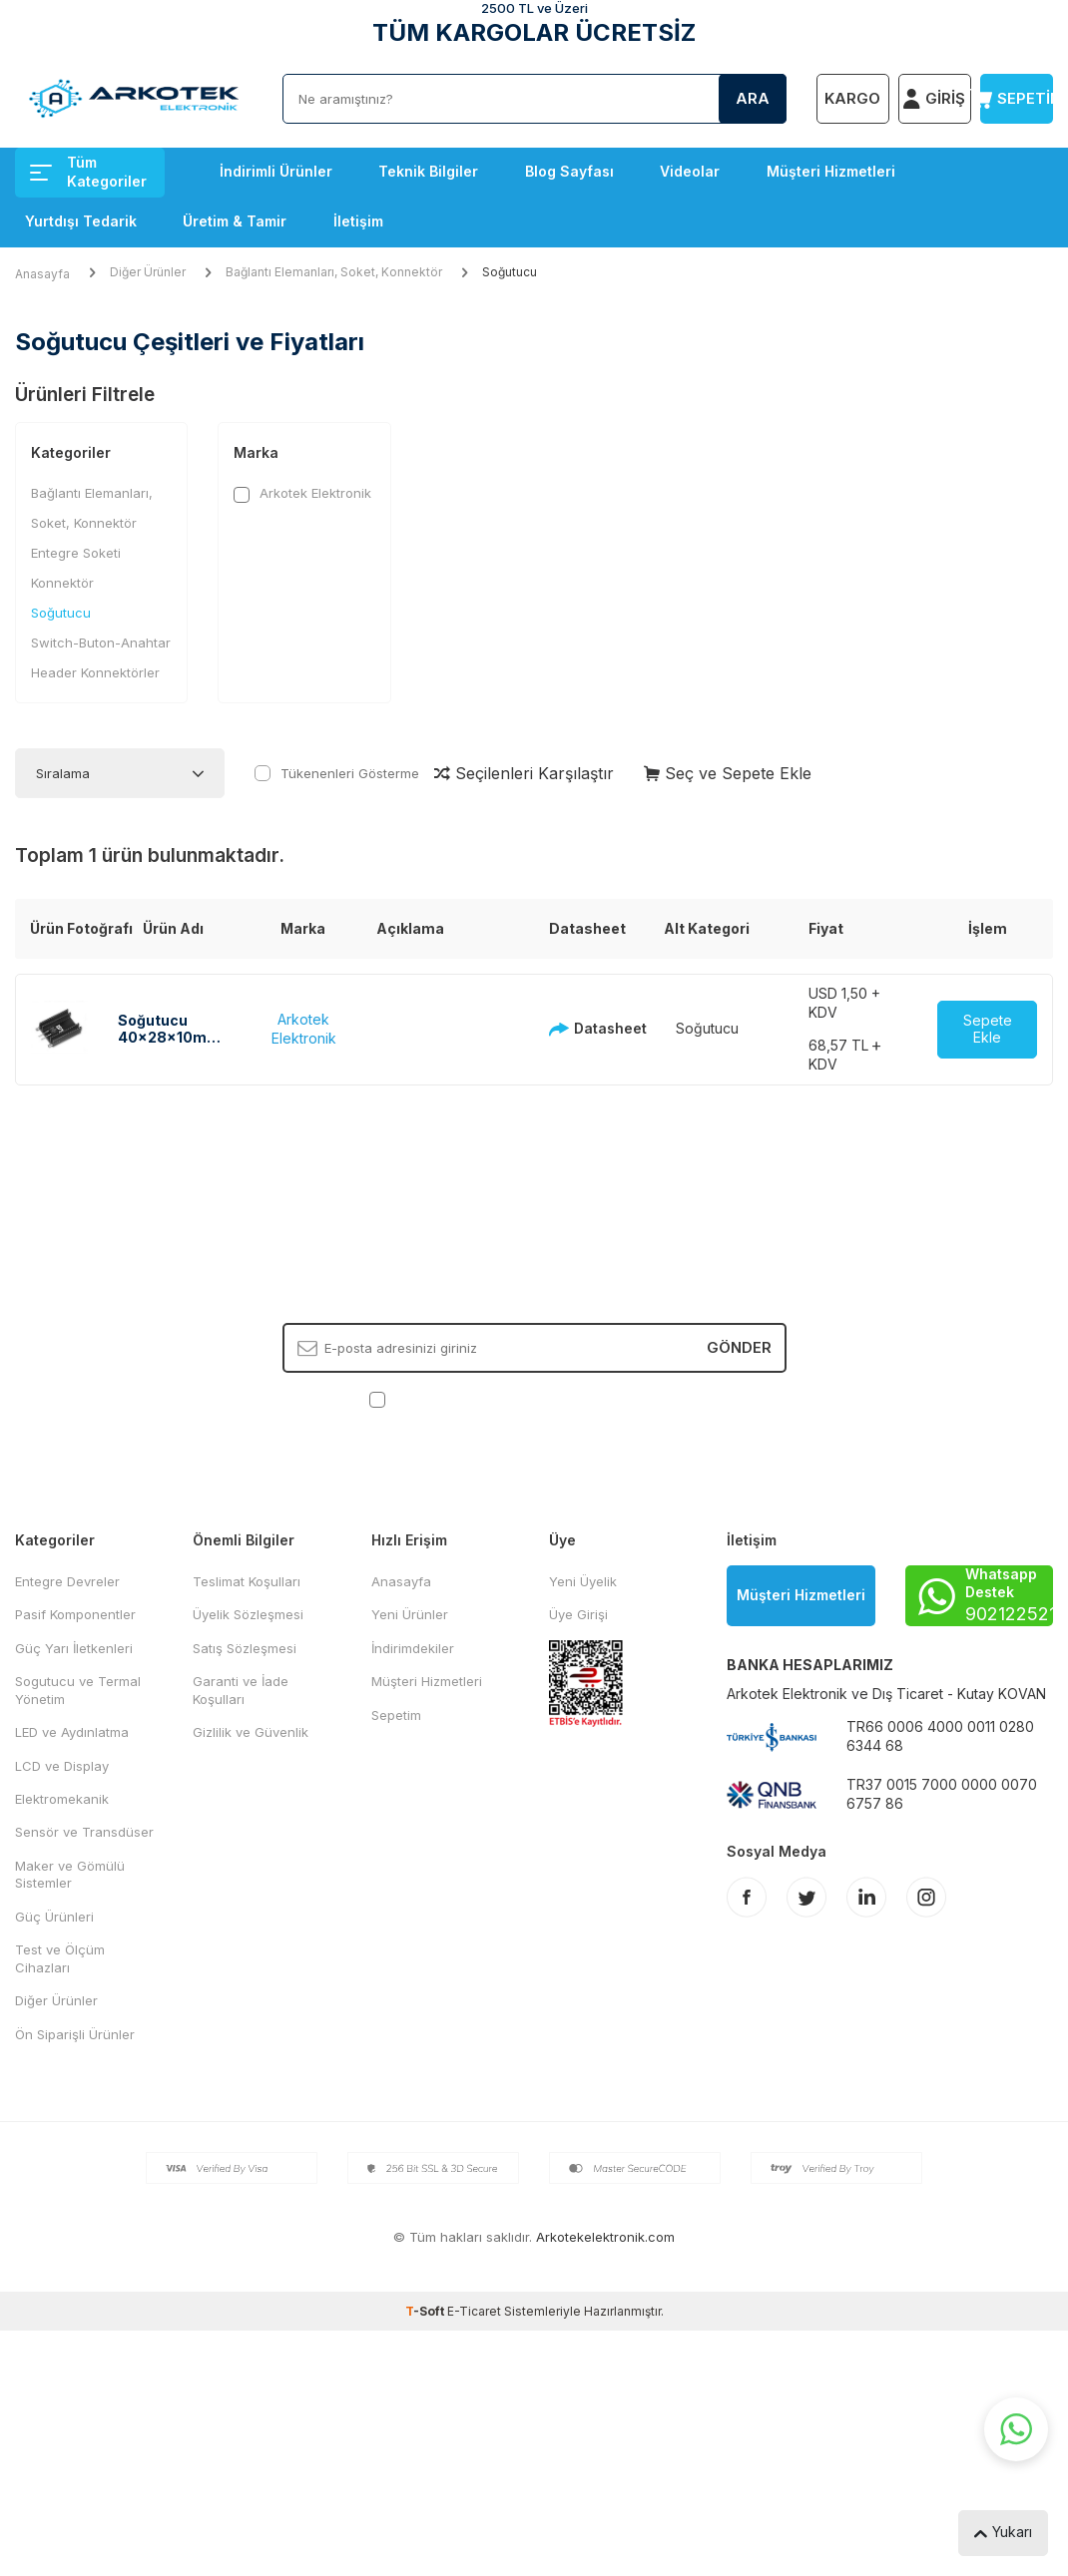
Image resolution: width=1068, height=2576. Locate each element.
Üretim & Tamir (234, 221)
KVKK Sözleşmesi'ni (459, 1399)
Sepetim (396, 1715)
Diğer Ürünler (148, 271)
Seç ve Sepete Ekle (727, 773)
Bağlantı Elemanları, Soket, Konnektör (334, 271)
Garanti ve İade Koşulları (240, 1689)
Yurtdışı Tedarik (81, 221)
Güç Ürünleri (54, 1917)
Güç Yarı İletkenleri (74, 1648)
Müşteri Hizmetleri (831, 171)
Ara (753, 98)
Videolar (690, 171)
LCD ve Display (62, 1766)
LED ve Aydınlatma (72, 1732)
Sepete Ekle (987, 1029)
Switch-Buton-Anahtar (101, 642)
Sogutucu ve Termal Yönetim (78, 1689)
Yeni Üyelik (583, 1581)
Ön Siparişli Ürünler (75, 2034)
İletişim (358, 221)
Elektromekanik (62, 1799)
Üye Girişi (578, 1614)
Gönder (739, 1347)
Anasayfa (42, 273)
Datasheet (577, 1028)
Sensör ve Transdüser (84, 1832)
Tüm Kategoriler (88, 172)
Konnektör (62, 583)
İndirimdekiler (412, 1648)
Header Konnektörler (95, 672)
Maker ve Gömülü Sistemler (70, 1874)
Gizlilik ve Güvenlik (250, 1732)
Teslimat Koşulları (246, 1581)
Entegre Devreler (67, 1581)
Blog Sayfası (569, 171)
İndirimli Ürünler (276, 171)
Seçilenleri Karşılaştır (524, 773)
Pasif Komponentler (75, 1614)
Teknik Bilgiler (428, 171)
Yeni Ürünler (409, 1614)
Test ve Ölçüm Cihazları (60, 1957)
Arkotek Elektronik (302, 493)
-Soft (426, 2311)
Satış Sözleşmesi (244, 1648)
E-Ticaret (474, 2311)
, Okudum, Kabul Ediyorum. (534, 1399)
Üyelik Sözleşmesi (248, 1614)
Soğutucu (61, 613)
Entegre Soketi (76, 553)
